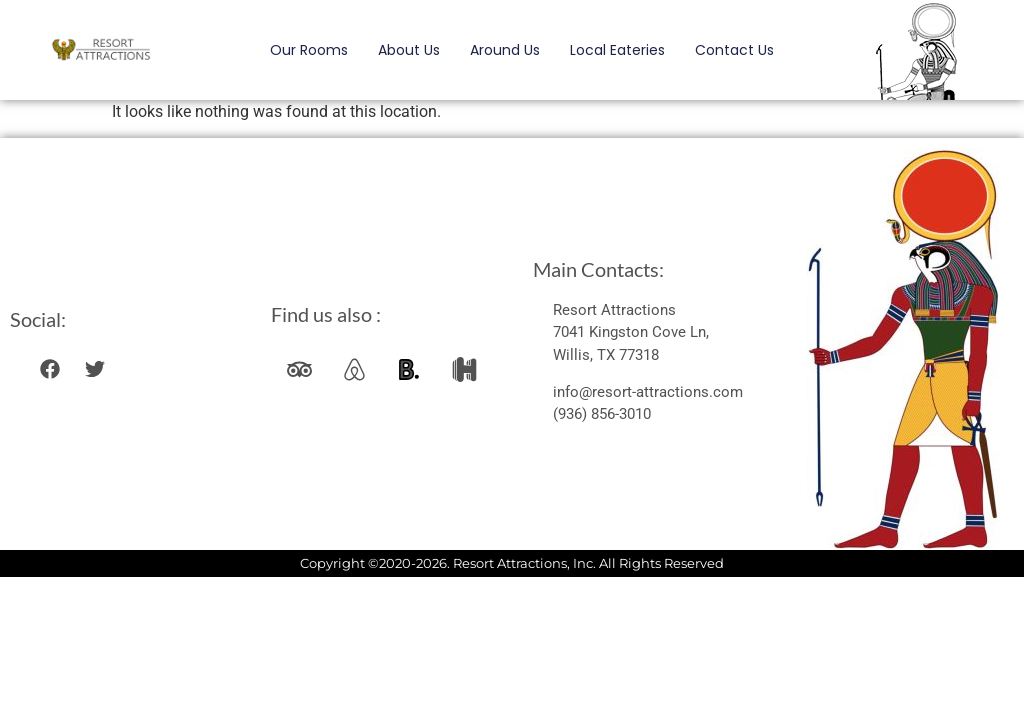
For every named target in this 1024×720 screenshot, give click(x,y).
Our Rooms (309, 50)
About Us (409, 50)
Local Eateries (617, 50)
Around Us (505, 50)
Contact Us (734, 50)
